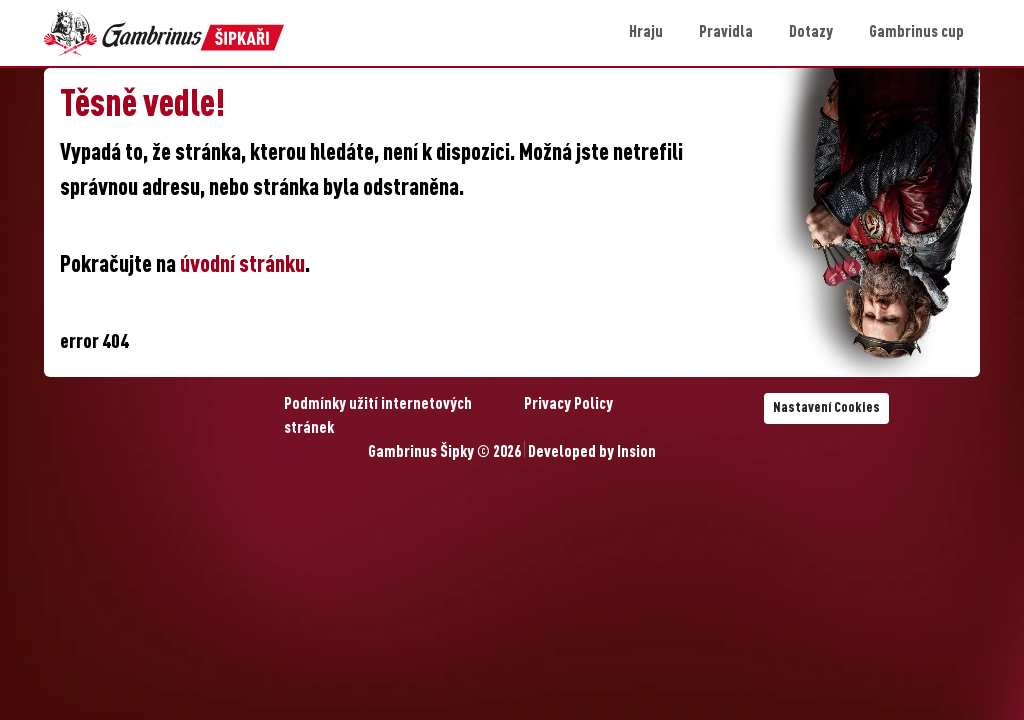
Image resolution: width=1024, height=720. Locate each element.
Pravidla (726, 33)
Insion (636, 453)
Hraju (646, 33)
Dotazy (811, 33)
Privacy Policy (568, 405)
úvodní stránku (242, 266)
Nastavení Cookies (826, 408)
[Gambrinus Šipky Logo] (164, 33)
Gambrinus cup (916, 33)
